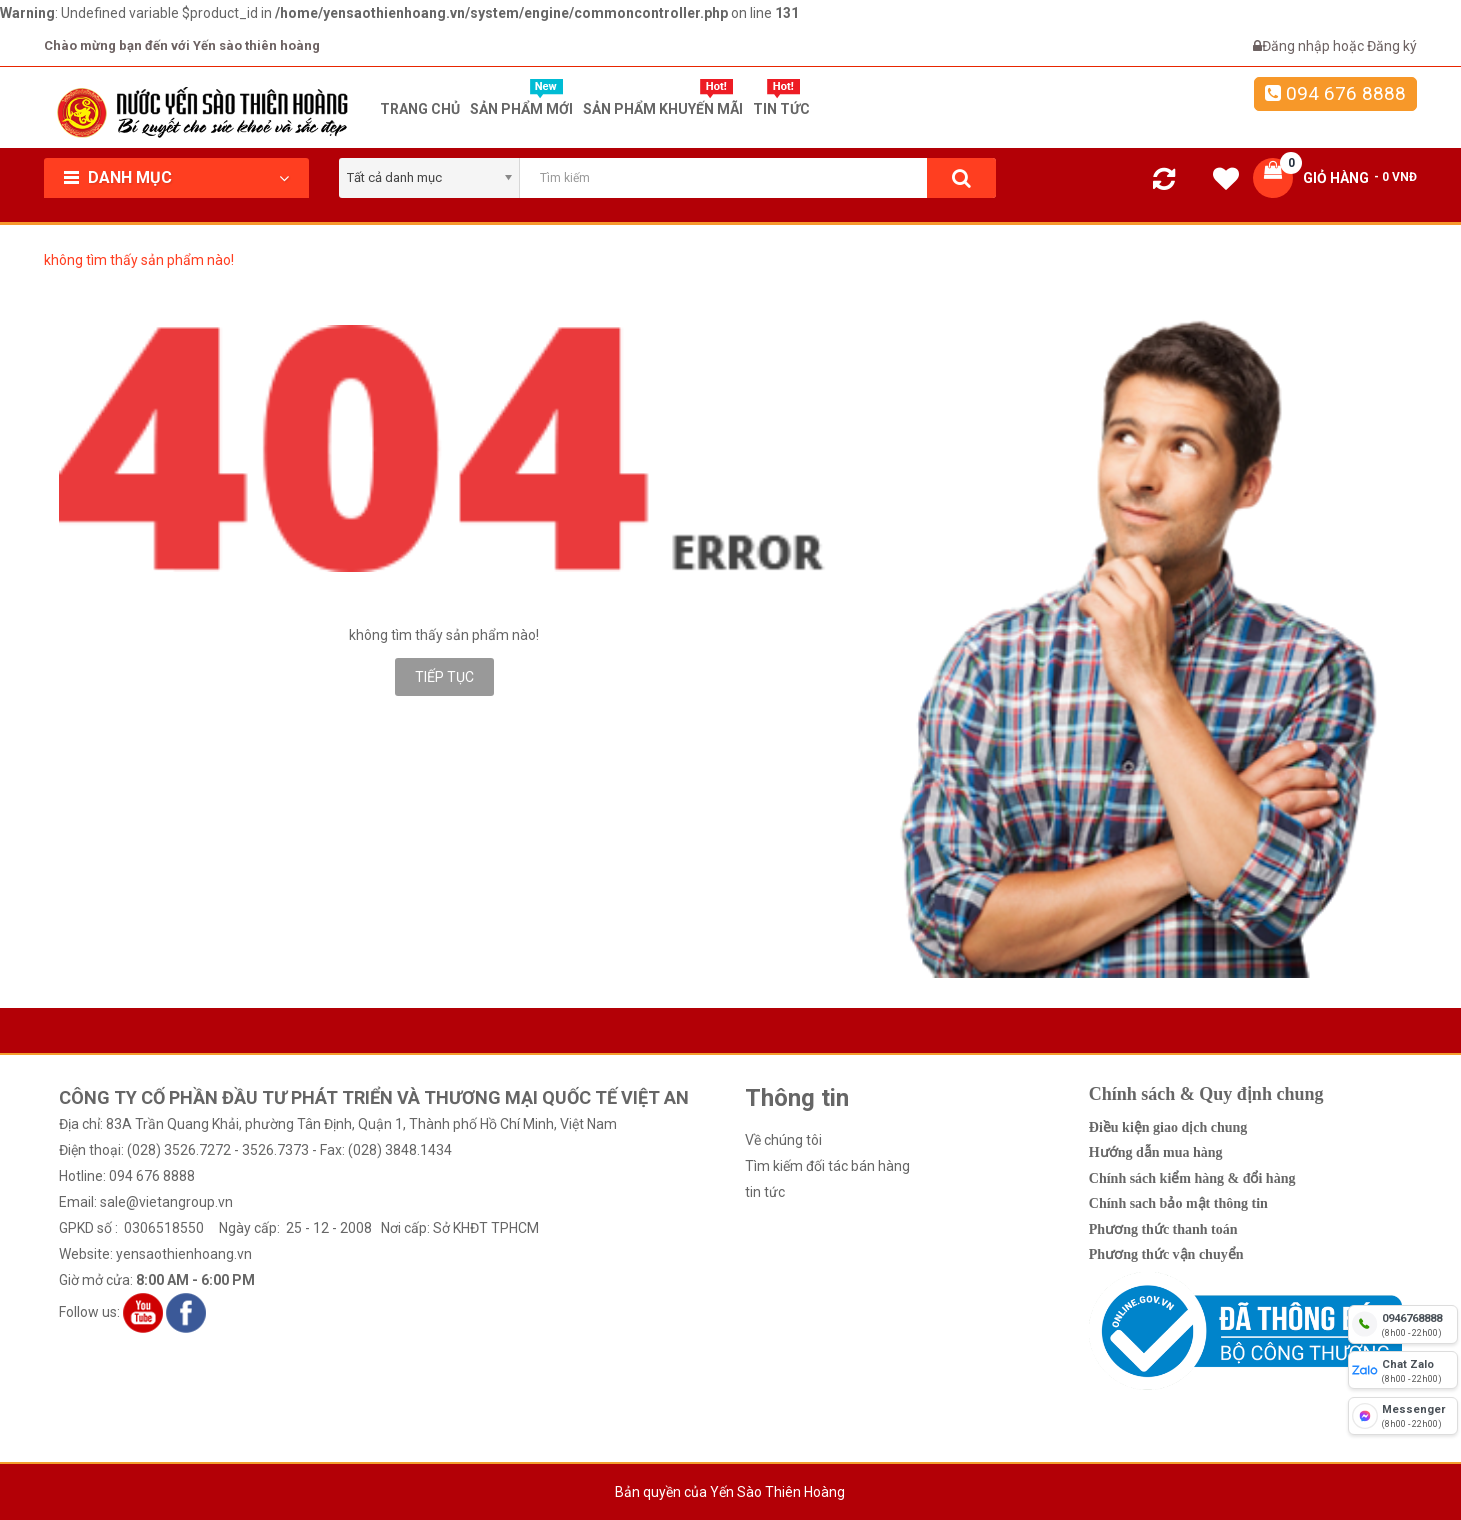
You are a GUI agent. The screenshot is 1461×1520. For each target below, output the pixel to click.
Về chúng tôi (783, 1140)
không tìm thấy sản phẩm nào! (139, 260)
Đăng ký (1392, 46)
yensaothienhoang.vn (184, 1254)
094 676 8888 (1335, 93)
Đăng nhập (1297, 46)
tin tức (765, 1192)
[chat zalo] (1403, 1370)
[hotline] (1403, 1324)
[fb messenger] (1403, 1416)
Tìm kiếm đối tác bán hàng (827, 1166)
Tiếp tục (444, 677)
